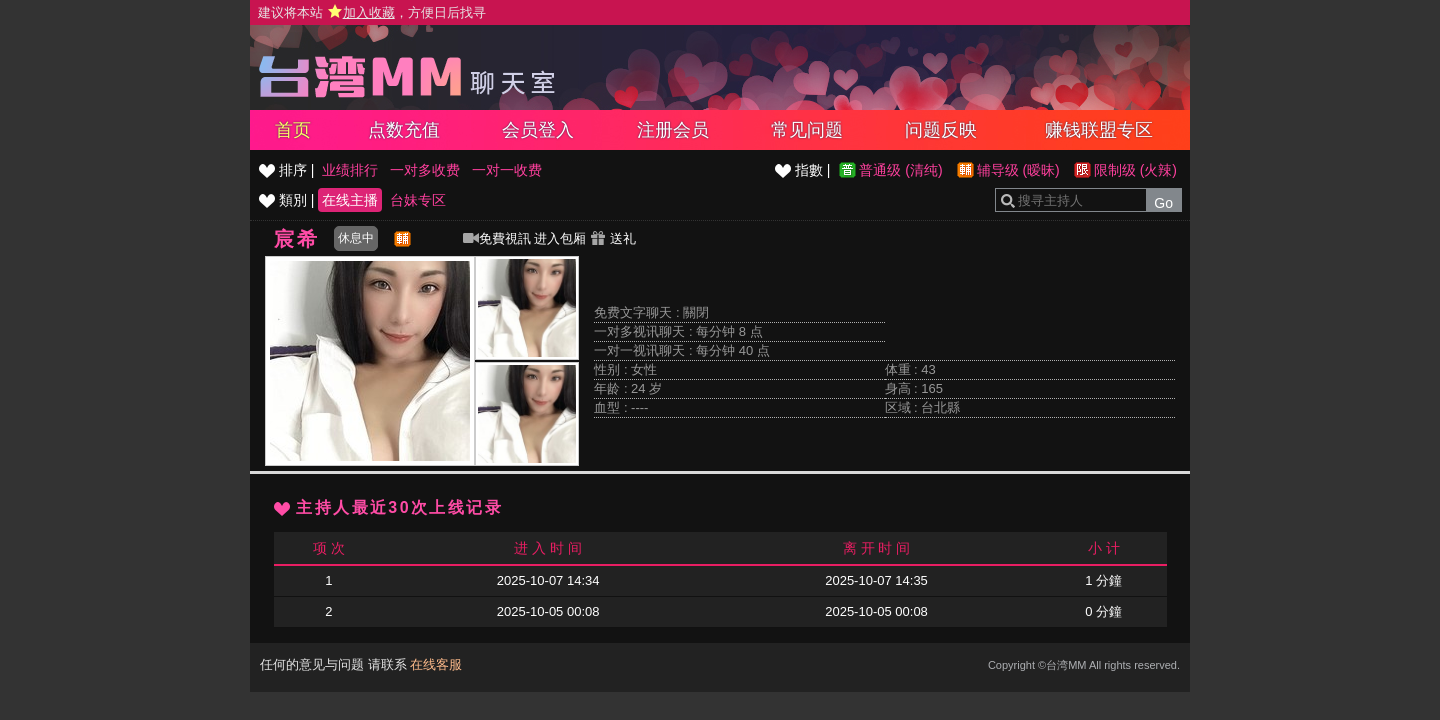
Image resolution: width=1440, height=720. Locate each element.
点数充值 (404, 130)
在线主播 (350, 200)
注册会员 (673, 130)
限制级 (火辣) (1135, 170)
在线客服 (436, 664)
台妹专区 (418, 200)
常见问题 (807, 130)
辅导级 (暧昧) (1018, 170)
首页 (293, 130)
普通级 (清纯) (900, 170)
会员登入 (538, 130)
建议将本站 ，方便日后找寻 (372, 12)
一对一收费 (507, 170)
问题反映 (941, 130)
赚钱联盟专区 (1099, 130)
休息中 (356, 238)
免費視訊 (497, 238)
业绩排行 (350, 170)
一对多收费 (425, 170)
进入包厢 (560, 238)
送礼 (613, 238)
